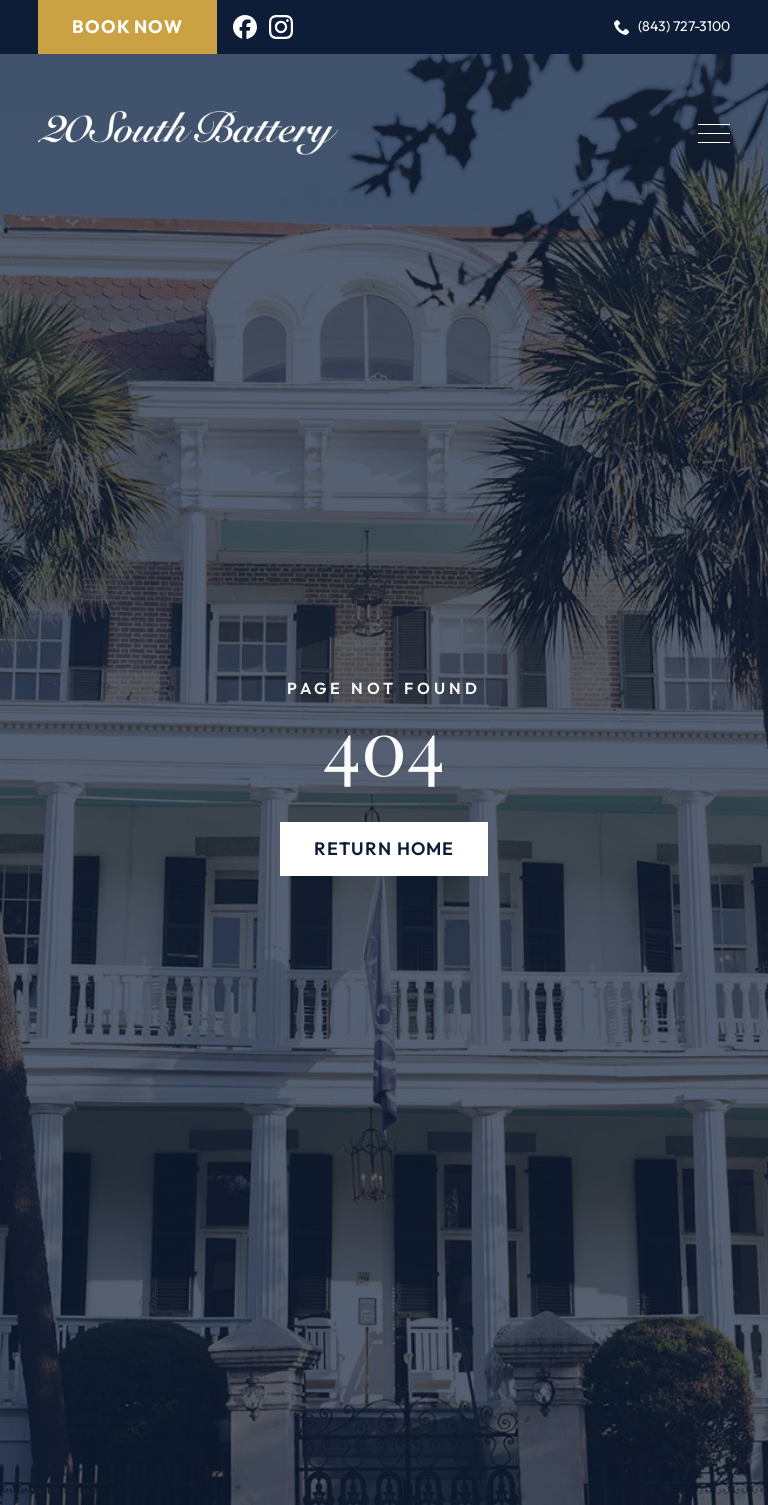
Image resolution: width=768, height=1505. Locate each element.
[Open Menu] (714, 133)
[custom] (245, 27)
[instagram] (281, 27)
